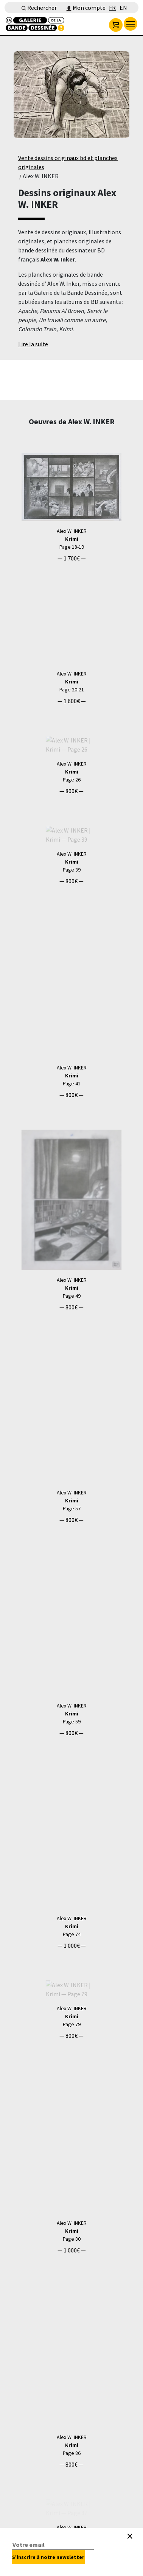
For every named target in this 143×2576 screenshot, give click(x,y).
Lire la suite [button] (33, 344)
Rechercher (39, 7)
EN (123, 7)
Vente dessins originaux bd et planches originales (68, 162)
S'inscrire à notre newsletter (48, 2557)
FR (112, 7)
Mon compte (86, 7)
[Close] (129, 2536)
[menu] (130, 24)
